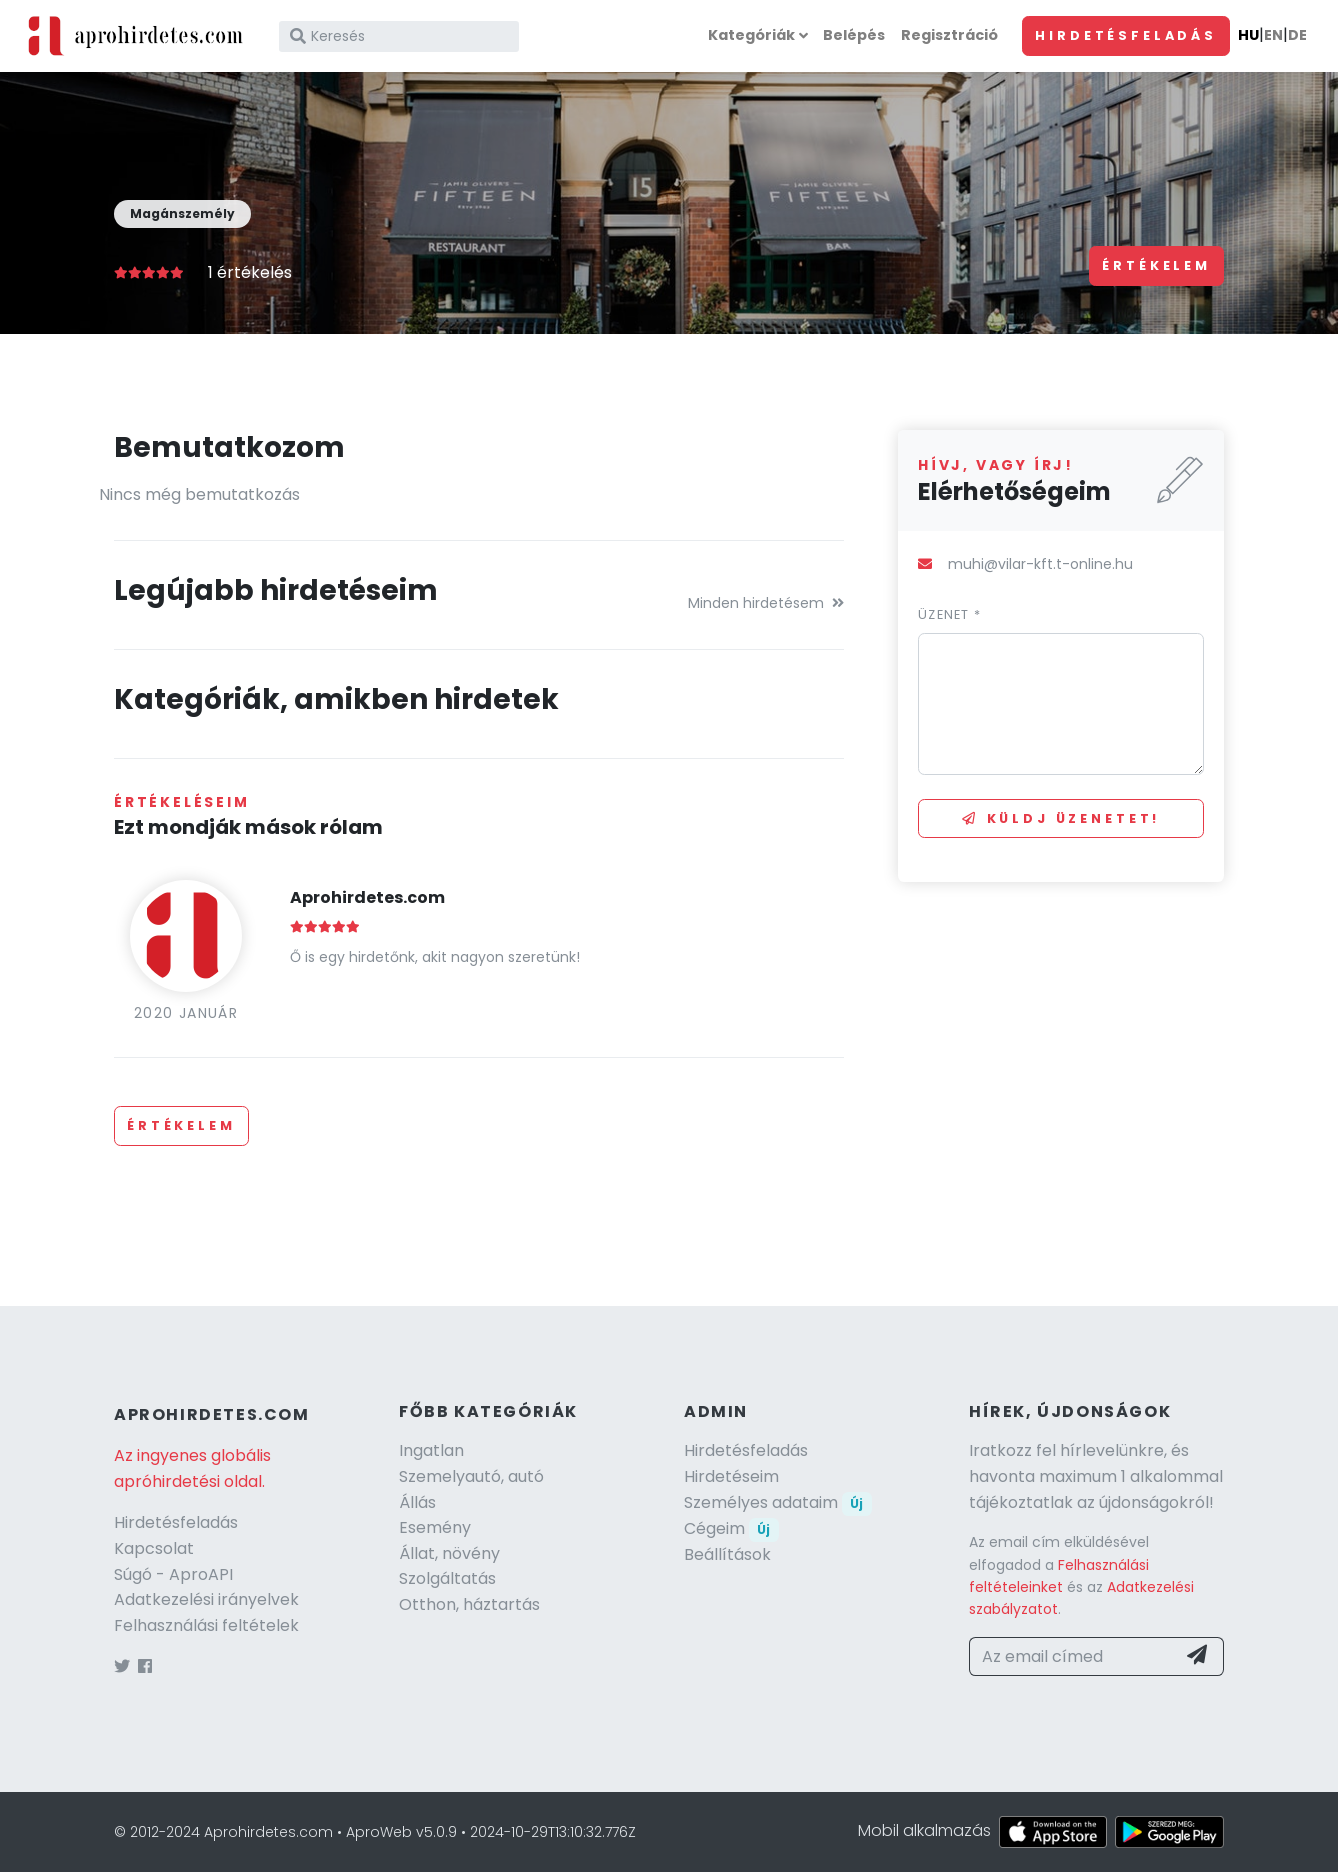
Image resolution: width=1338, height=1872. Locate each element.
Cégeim (731, 1528)
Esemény (435, 1527)
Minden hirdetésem (766, 603)
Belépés (854, 35)
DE (1297, 35)
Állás (417, 1502)
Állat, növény (449, 1553)
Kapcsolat (154, 1548)
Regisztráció (949, 35)
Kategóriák (751, 35)
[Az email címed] (1072, 1657)
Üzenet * (949, 614)
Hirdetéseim (731, 1476)
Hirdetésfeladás (1126, 35)
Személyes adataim (778, 1502)
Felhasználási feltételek (206, 1625)
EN (1273, 35)
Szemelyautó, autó (471, 1476)
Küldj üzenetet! (1061, 818)
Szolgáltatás (447, 1578)
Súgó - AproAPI (173, 1574)
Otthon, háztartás (469, 1604)
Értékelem (1156, 265)
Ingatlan (431, 1450)
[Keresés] (399, 36)
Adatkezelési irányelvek (206, 1599)
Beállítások (727, 1554)
